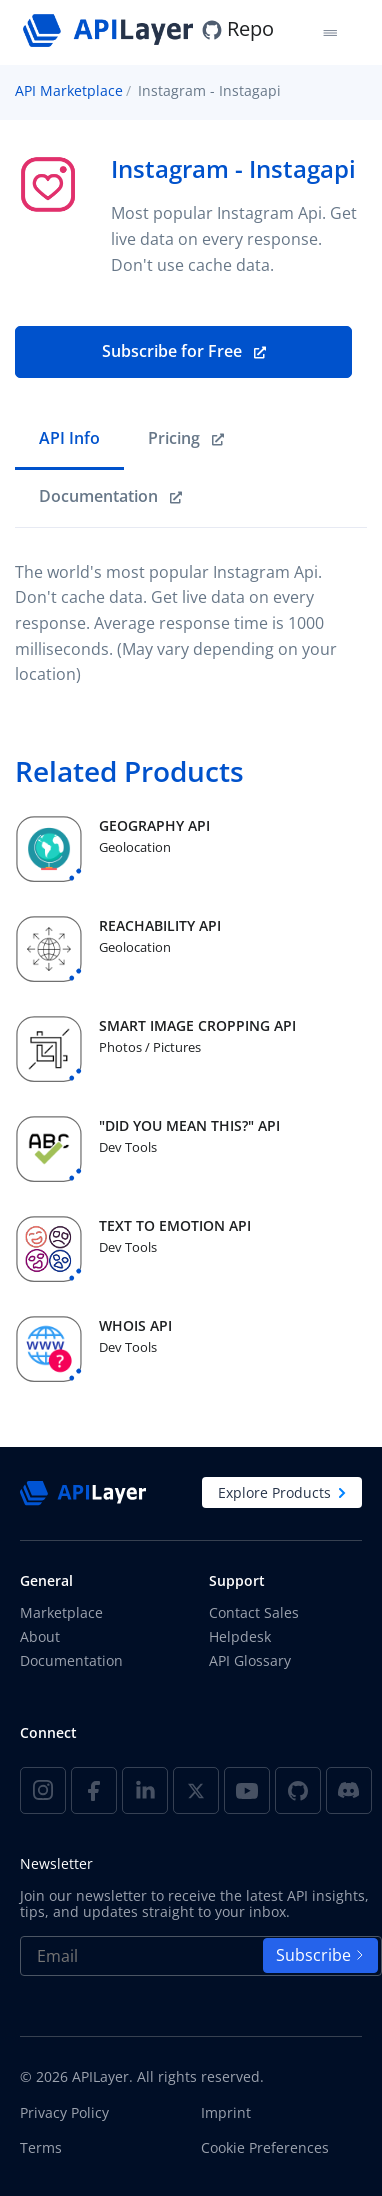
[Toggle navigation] (329, 32)
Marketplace (61, 1612)
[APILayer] (110, 28)
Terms (41, 2148)
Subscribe (320, 1955)
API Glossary (250, 1660)
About (40, 1636)
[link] (186, 440)
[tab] (69, 440)
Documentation (71, 1660)
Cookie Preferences (265, 2148)
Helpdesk (240, 1636)
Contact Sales (254, 1612)
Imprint (226, 2113)
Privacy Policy (64, 2113)
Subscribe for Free (184, 351)
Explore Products (282, 1492)
